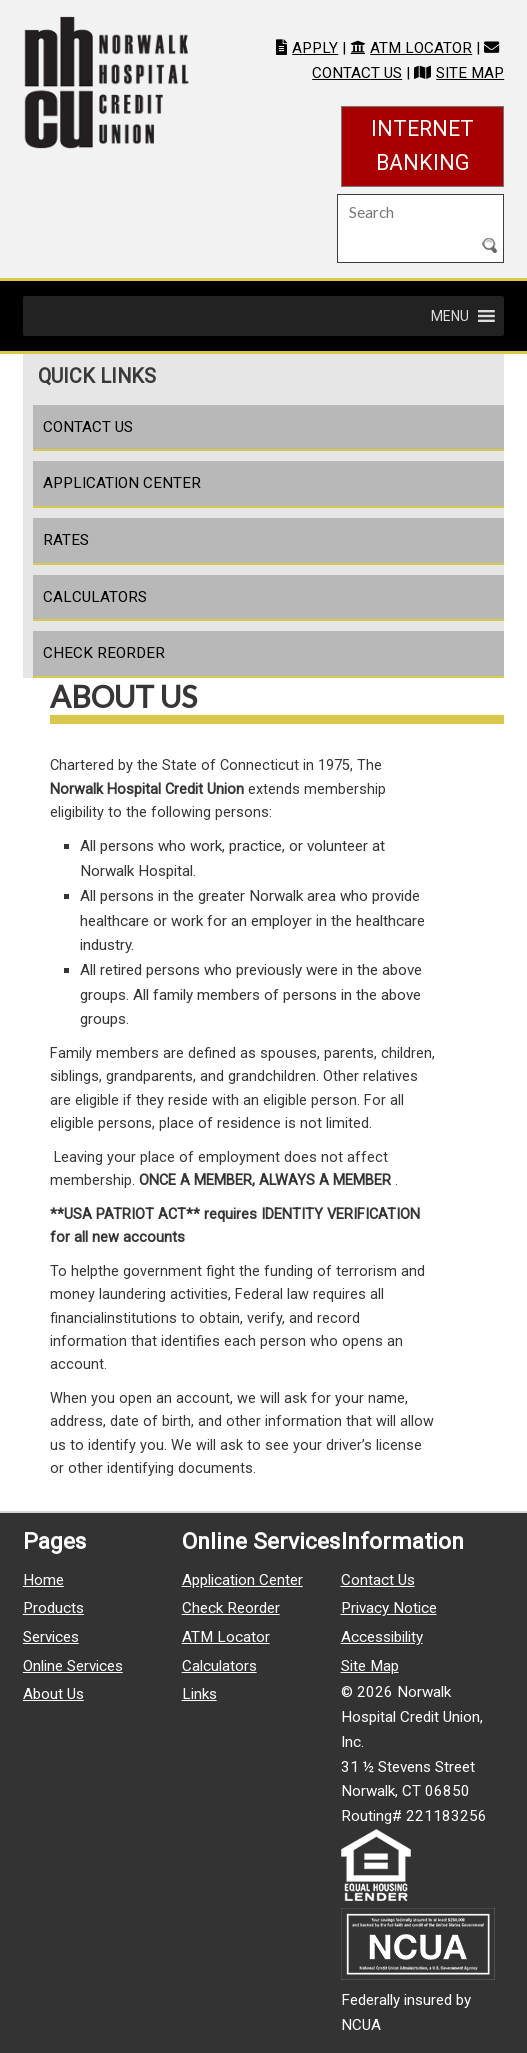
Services (51, 1637)
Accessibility (382, 1637)
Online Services (73, 1666)
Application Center (122, 483)
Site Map (470, 73)
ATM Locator (421, 48)
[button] (450, 316)
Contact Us (357, 73)
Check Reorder (104, 653)
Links (199, 1694)
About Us (53, 1694)
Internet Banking (437, 146)
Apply (315, 48)
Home (43, 1580)
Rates (66, 540)
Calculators (95, 597)
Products (53, 1608)
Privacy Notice (389, 1608)
